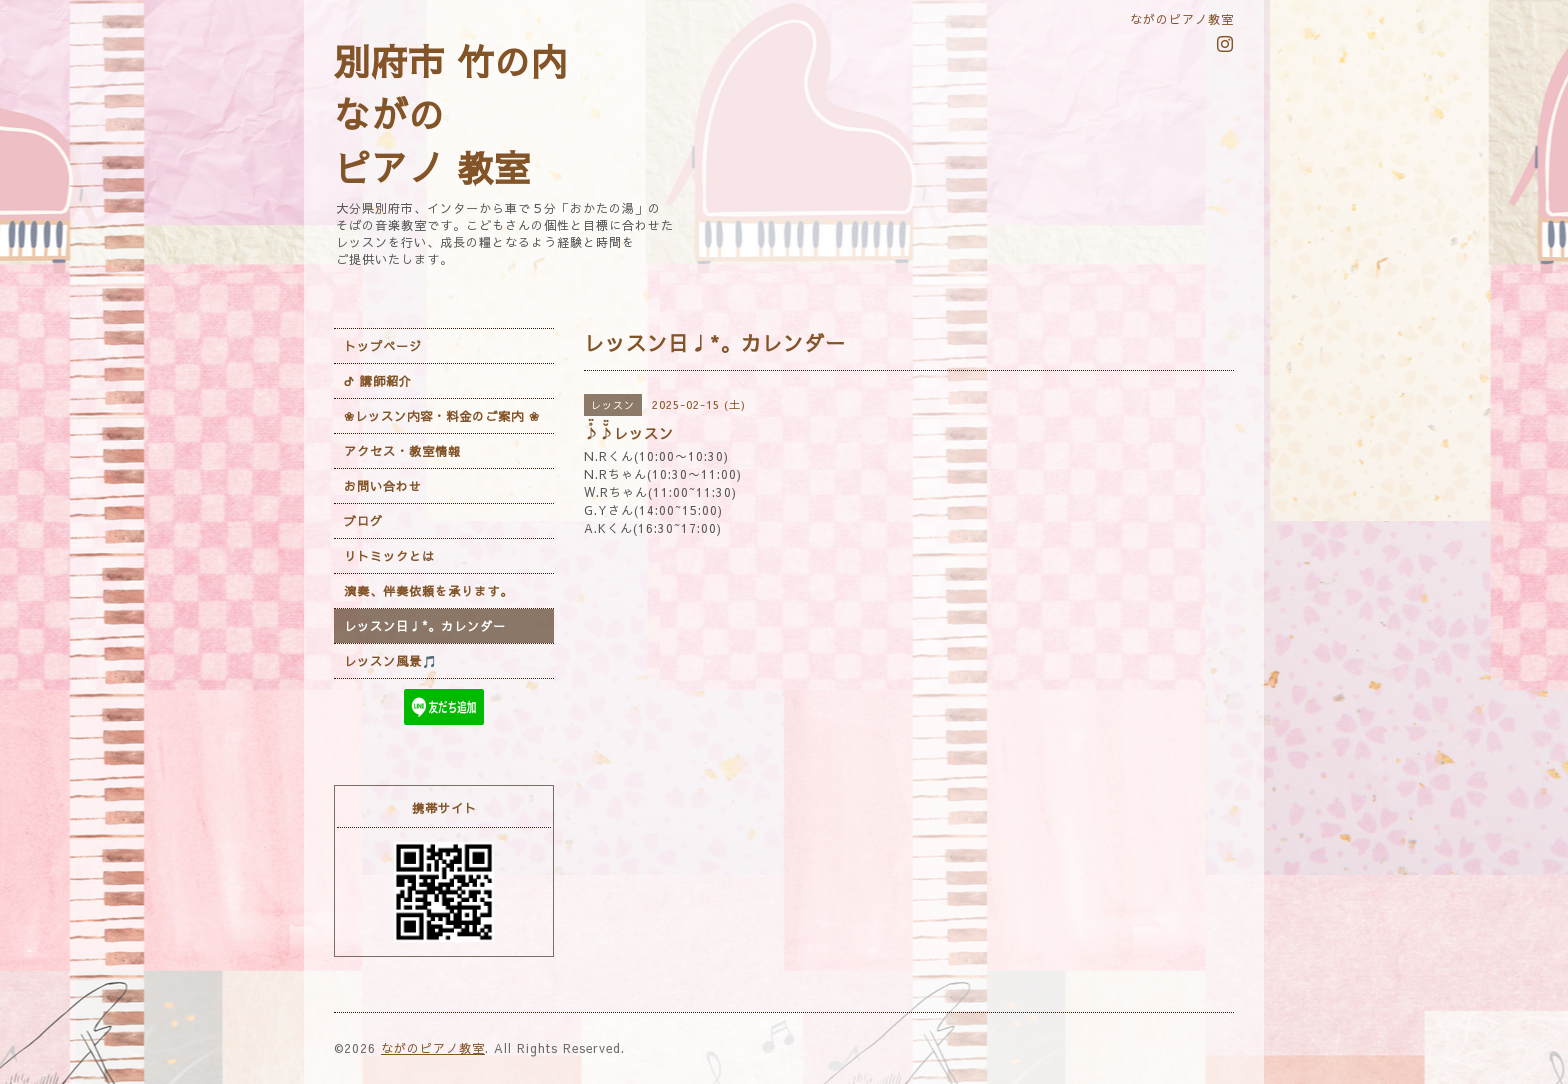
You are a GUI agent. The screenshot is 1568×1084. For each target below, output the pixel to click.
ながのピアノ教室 (433, 1048)
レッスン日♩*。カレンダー (425, 626)
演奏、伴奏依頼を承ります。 (428, 591)
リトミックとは (389, 556)
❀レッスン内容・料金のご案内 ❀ (442, 416)
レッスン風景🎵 (391, 661)
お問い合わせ (383, 486)
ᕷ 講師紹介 (378, 381)
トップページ (383, 346)
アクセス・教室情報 (402, 451)
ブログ (363, 521)
